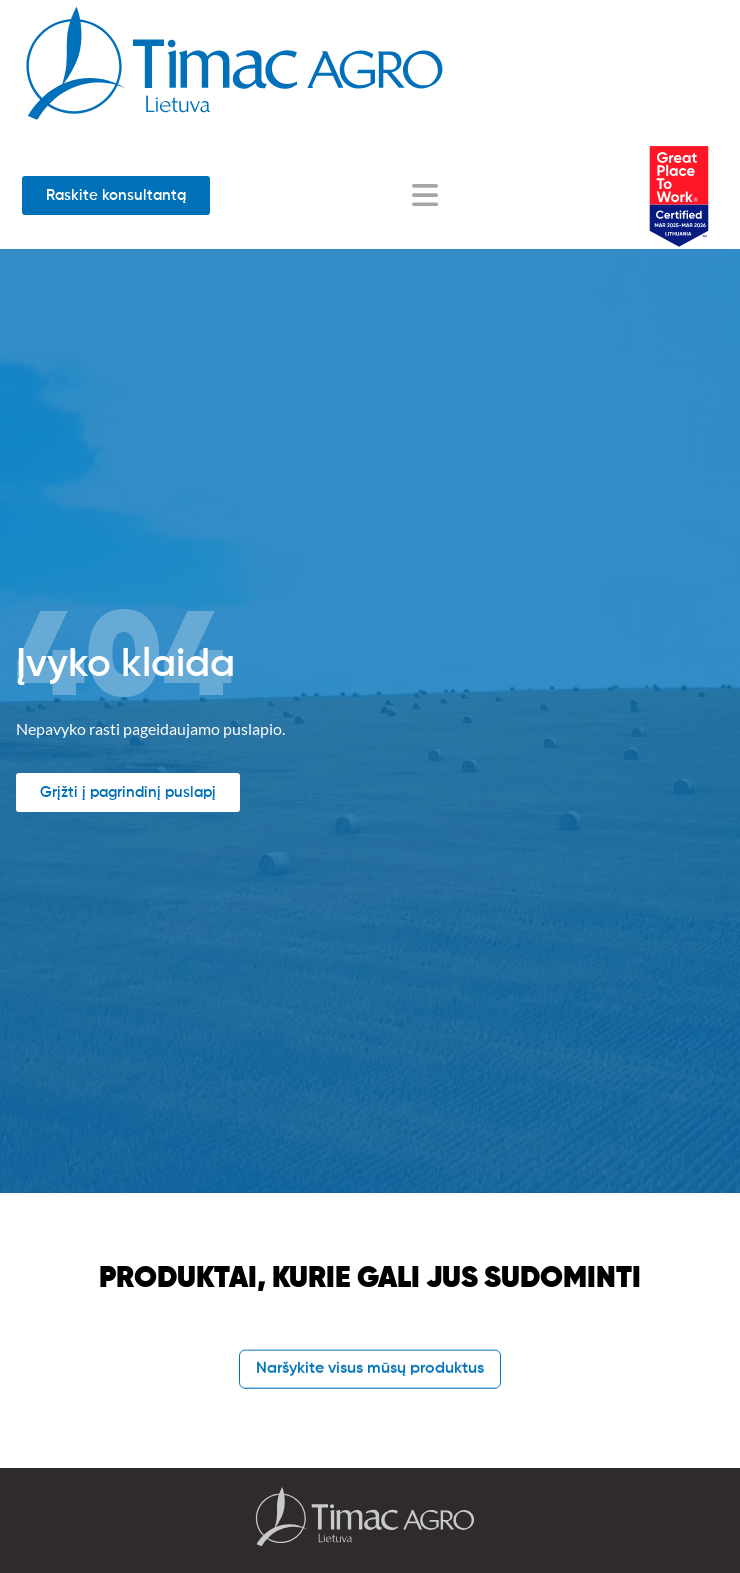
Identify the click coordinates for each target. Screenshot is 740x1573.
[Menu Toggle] (425, 195)
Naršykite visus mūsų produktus (370, 1369)
